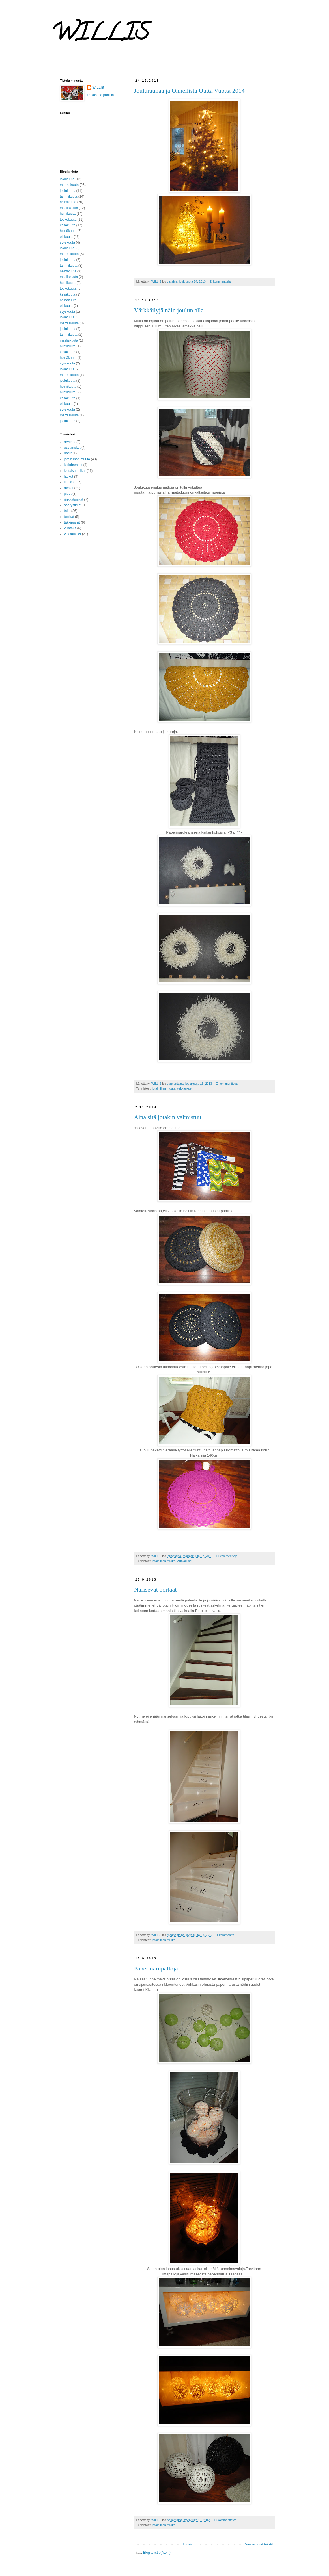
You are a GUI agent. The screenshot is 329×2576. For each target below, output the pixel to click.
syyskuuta (67, 242)
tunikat (69, 517)
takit (67, 511)
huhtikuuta (68, 214)
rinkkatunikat (73, 500)
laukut (68, 476)
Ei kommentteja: (221, 281)
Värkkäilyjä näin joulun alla (169, 310)
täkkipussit (72, 522)
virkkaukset (184, 1088)
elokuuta (66, 237)
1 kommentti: (225, 1935)
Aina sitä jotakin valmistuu (167, 1117)
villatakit (70, 528)
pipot (68, 494)
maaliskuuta (69, 208)
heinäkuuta (68, 231)
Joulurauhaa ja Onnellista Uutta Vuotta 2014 (189, 90)
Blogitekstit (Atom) (157, 2553)
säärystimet (72, 505)
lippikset (70, 482)
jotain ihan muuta (163, 1088)
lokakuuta (67, 179)
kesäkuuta (68, 225)
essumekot (72, 448)
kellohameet (73, 465)
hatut (68, 453)
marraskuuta (69, 185)
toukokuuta (68, 220)
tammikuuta (69, 196)
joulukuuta (68, 191)
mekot (69, 488)
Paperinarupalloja (156, 1968)
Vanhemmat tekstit (259, 2544)
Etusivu (188, 2544)
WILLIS (98, 88)
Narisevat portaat (155, 1589)
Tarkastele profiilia (100, 95)
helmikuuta (68, 202)
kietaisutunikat (75, 471)
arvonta (70, 442)
